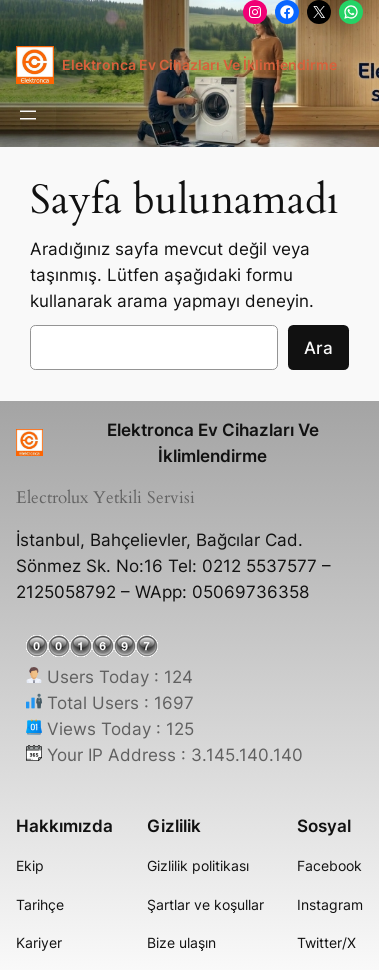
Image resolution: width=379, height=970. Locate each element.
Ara (318, 348)
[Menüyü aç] (28, 115)
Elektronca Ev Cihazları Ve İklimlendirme (199, 64)
